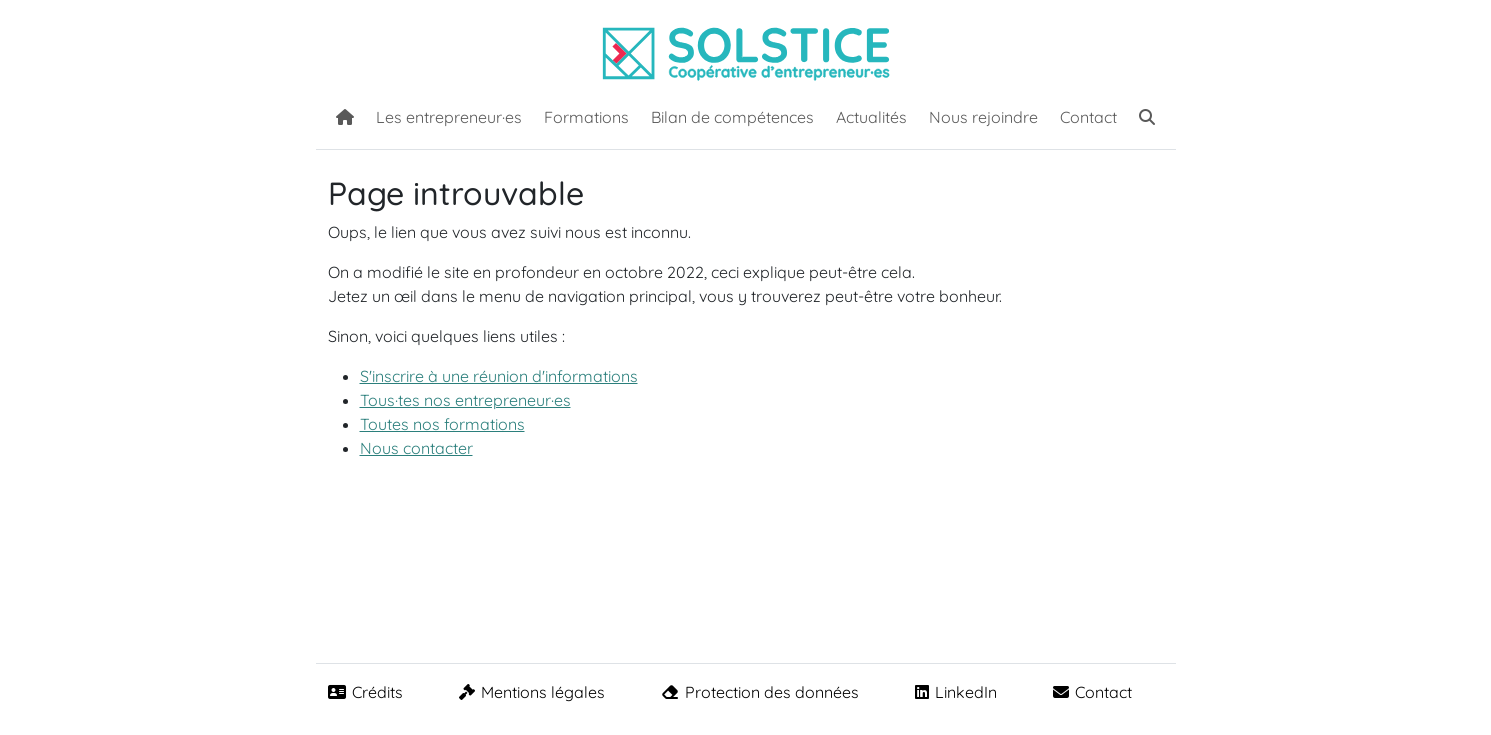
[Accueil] (345, 115)
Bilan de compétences (732, 117)
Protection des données (760, 692)
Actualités (871, 117)
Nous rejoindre (983, 117)
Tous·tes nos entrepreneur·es (465, 400)
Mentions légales (532, 692)
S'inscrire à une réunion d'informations (499, 376)
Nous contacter (416, 448)
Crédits (365, 692)
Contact (1088, 117)
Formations (586, 117)
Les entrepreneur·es (449, 117)
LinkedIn (956, 692)
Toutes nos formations (442, 424)
